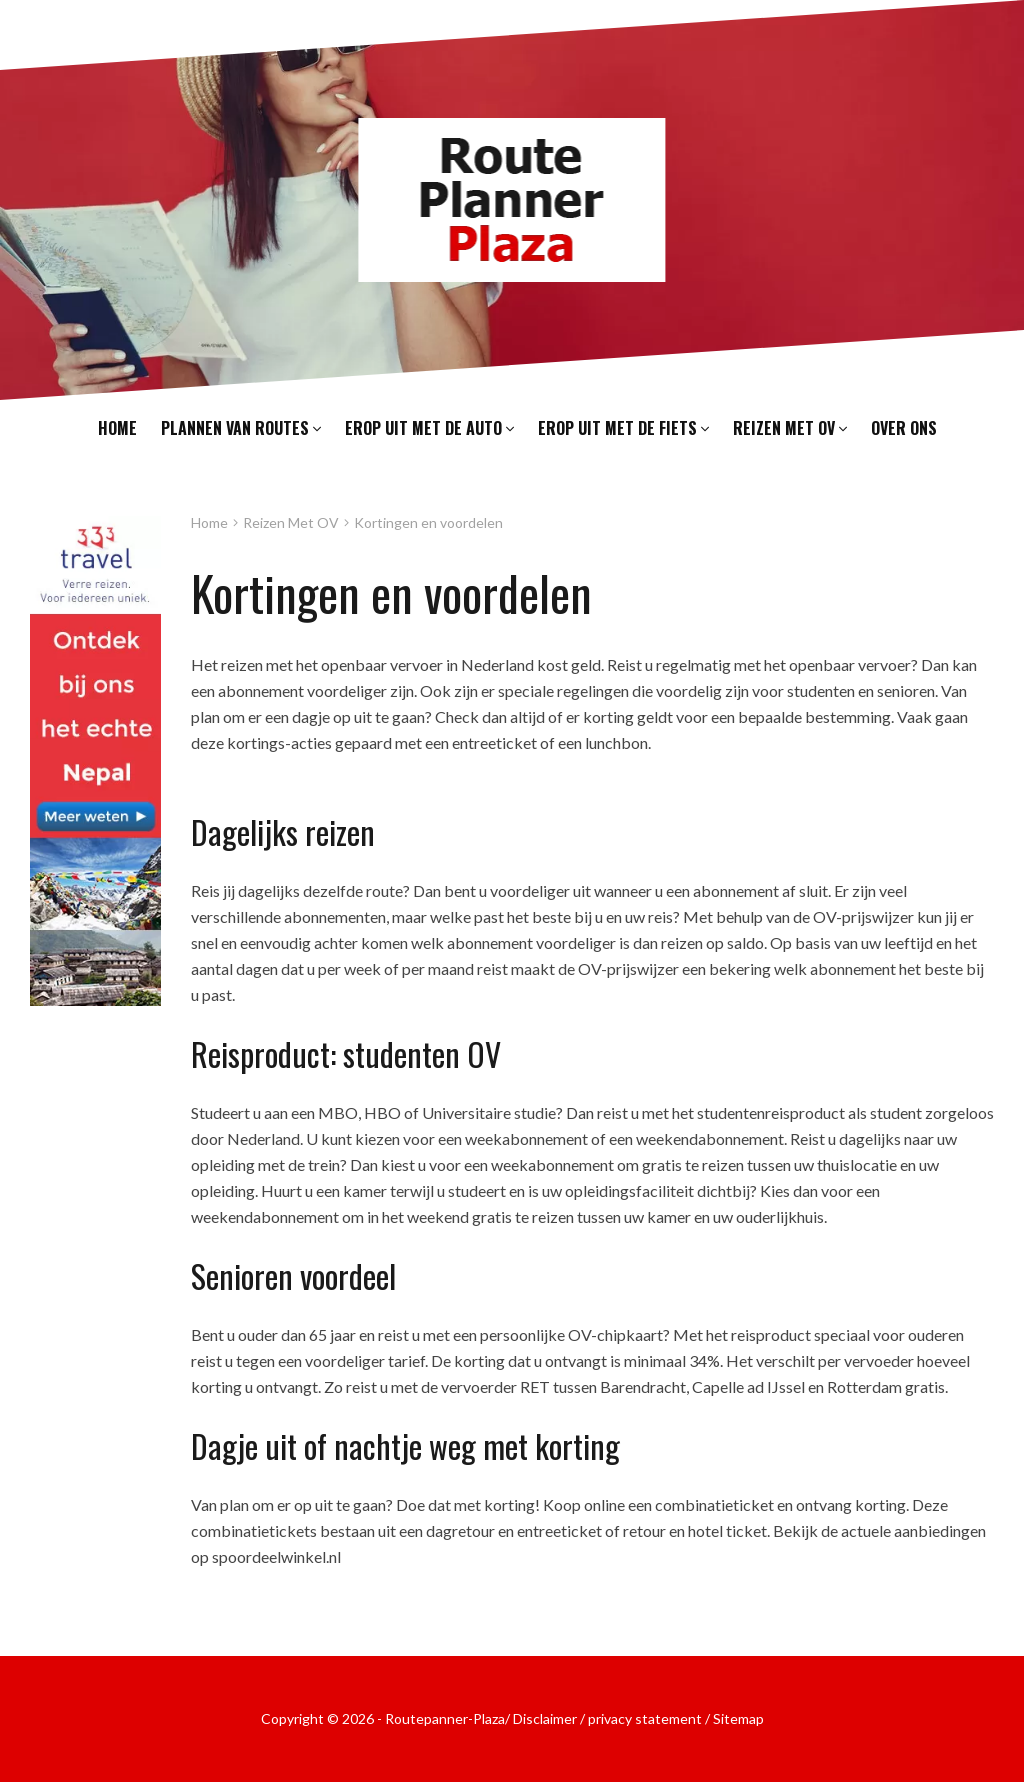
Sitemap (738, 1718)
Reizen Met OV (291, 523)
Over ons (904, 428)
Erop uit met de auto (429, 428)
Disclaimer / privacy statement (607, 1718)
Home (117, 428)
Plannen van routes (241, 428)
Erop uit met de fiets (623, 428)
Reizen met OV (790, 428)
